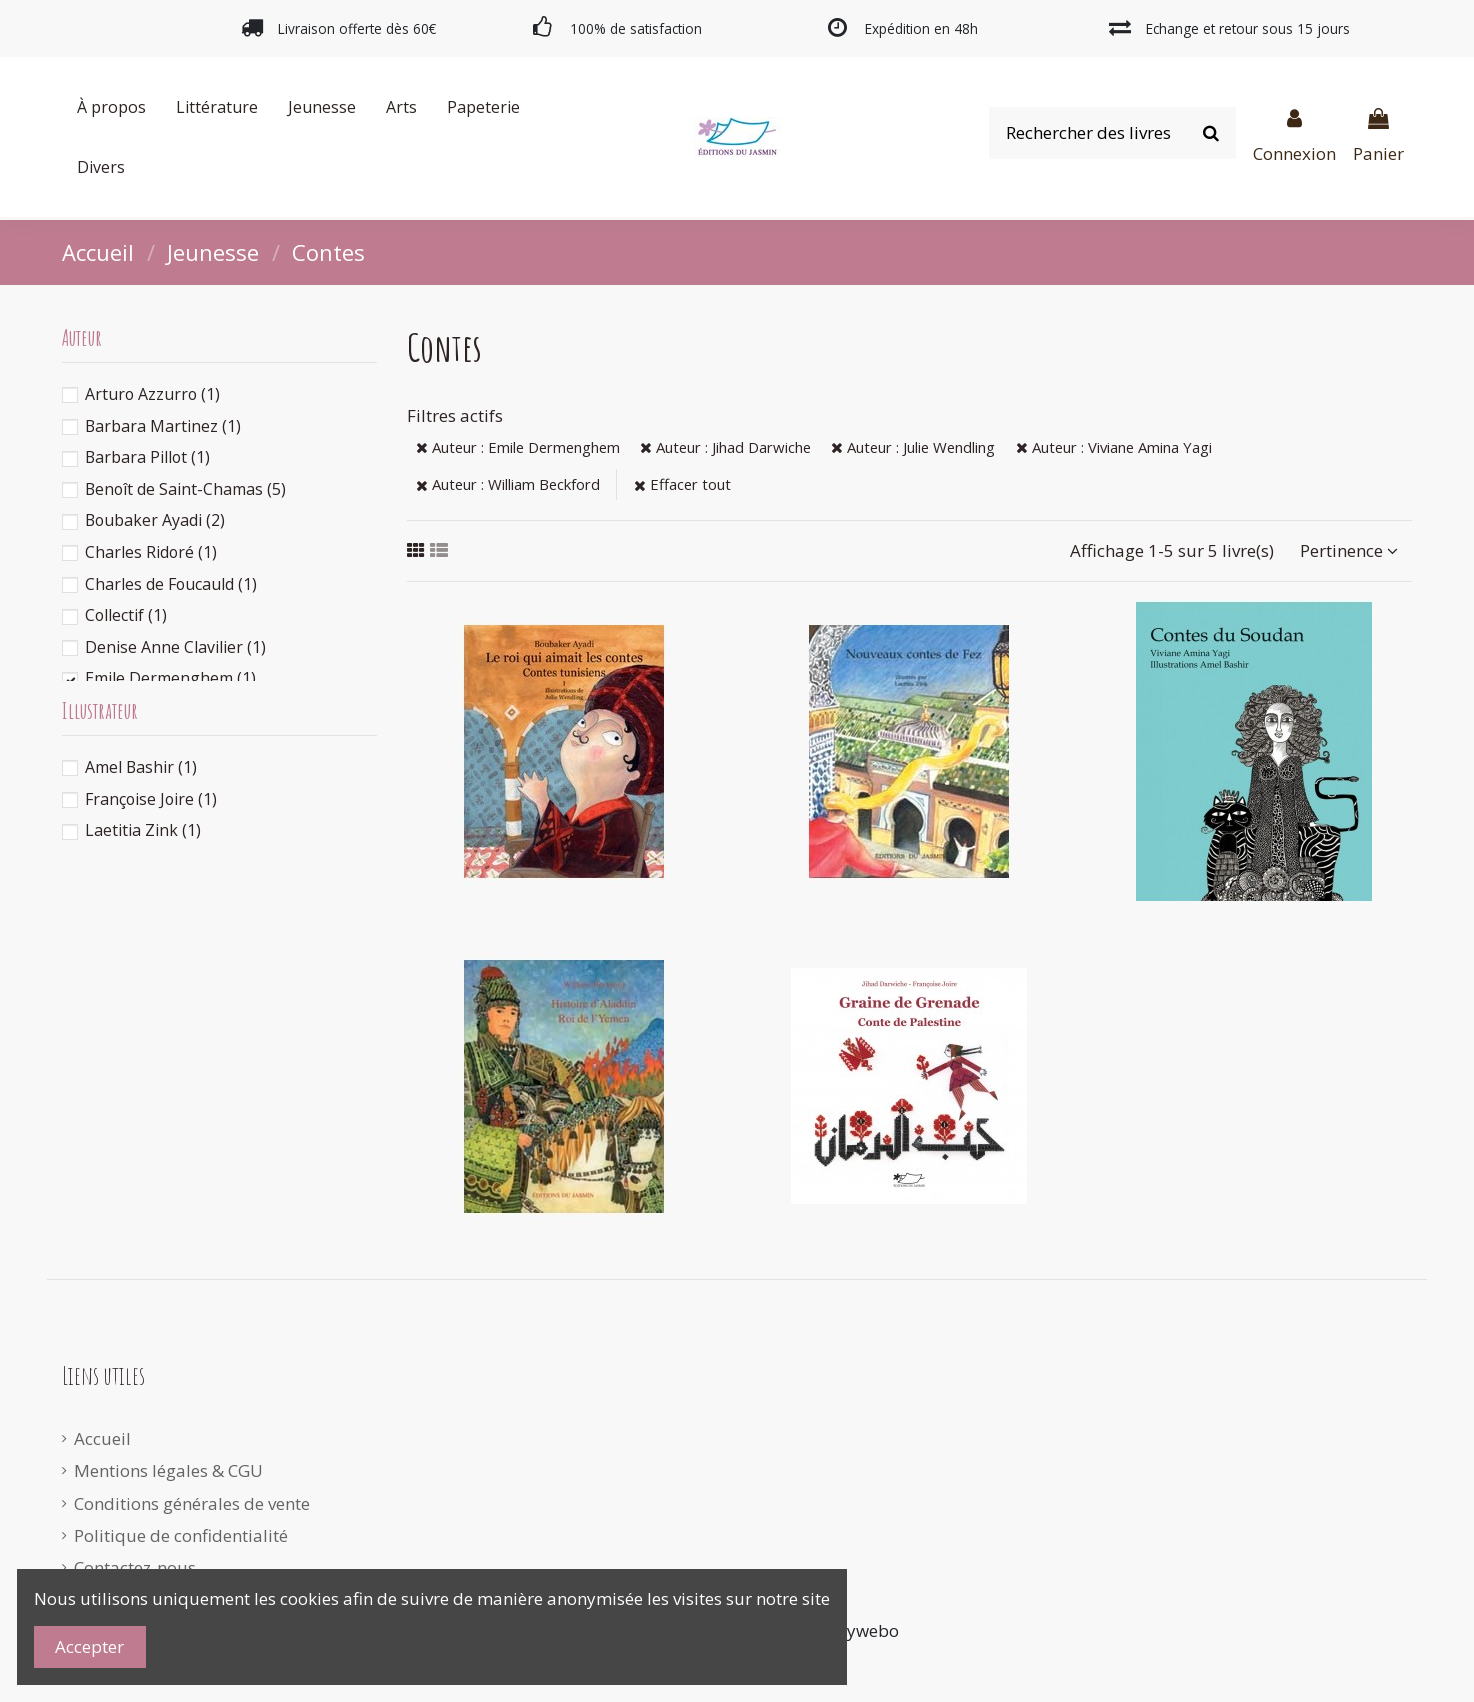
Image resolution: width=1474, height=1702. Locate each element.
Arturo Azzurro (152, 394)
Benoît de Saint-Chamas (185, 489)
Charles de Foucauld (171, 584)
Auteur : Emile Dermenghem (518, 447)
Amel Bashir (141, 767)
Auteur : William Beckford (508, 484)
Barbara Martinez (163, 426)
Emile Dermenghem (170, 678)
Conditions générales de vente (192, 1503)
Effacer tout (682, 484)
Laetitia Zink (143, 830)
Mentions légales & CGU (168, 1470)
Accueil (102, 1438)
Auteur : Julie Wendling (913, 447)
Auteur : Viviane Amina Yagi (1114, 447)
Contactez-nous (135, 1567)
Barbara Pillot (147, 457)
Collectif (126, 615)
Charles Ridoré (151, 552)
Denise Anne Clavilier (175, 647)
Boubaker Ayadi (155, 520)
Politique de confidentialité (181, 1535)
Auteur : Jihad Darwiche (725, 447)
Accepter (89, 1646)
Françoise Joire (151, 799)
